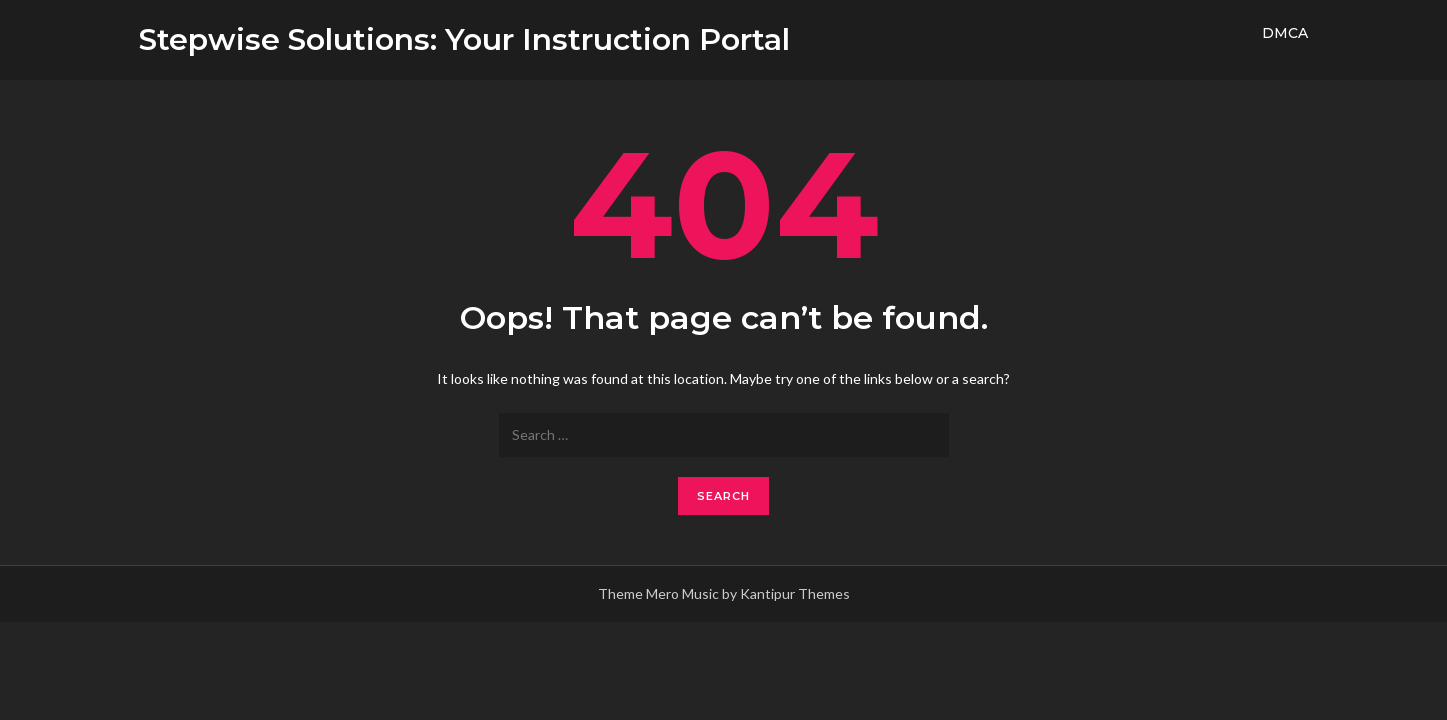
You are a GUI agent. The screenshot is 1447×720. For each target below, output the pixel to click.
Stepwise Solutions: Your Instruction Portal (464, 39)
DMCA (1285, 33)
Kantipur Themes (795, 593)
